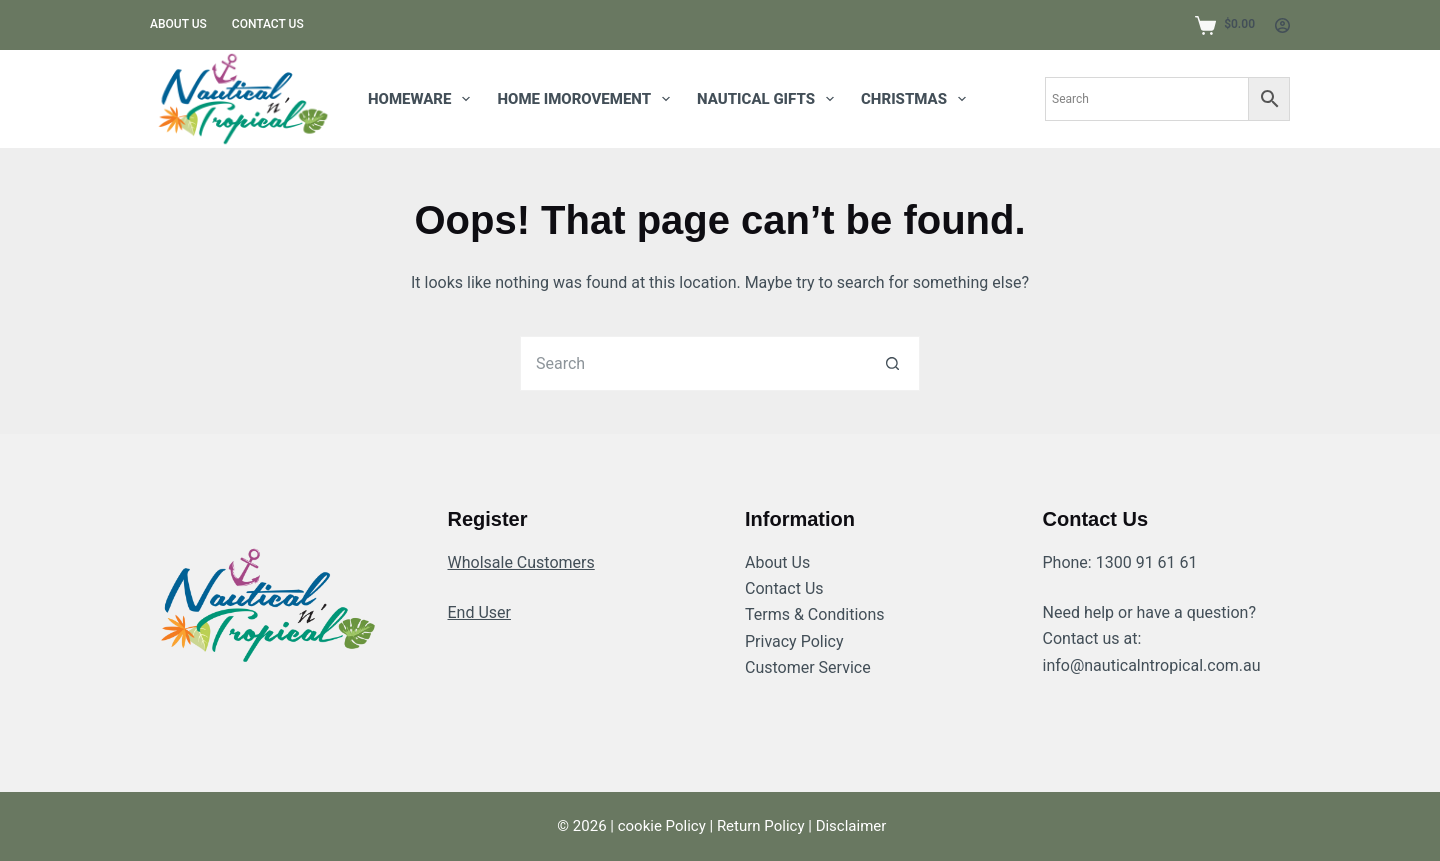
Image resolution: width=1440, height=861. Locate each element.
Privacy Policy (794, 641)
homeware (423, 99)
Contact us (268, 24)
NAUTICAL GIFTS (769, 99)
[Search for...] (692, 363)
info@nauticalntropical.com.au (1152, 665)
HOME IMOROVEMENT (587, 99)
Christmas (917, 99)
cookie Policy (662, 826)
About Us (777, 562)
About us (178, 24)
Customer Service (808, 667)
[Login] (1282, 25)
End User (479, 612)
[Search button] (892, 363)
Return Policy (761, 826)
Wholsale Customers (521, 562)
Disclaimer (851, 826)
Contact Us (784, 588)
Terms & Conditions (815, 614)
